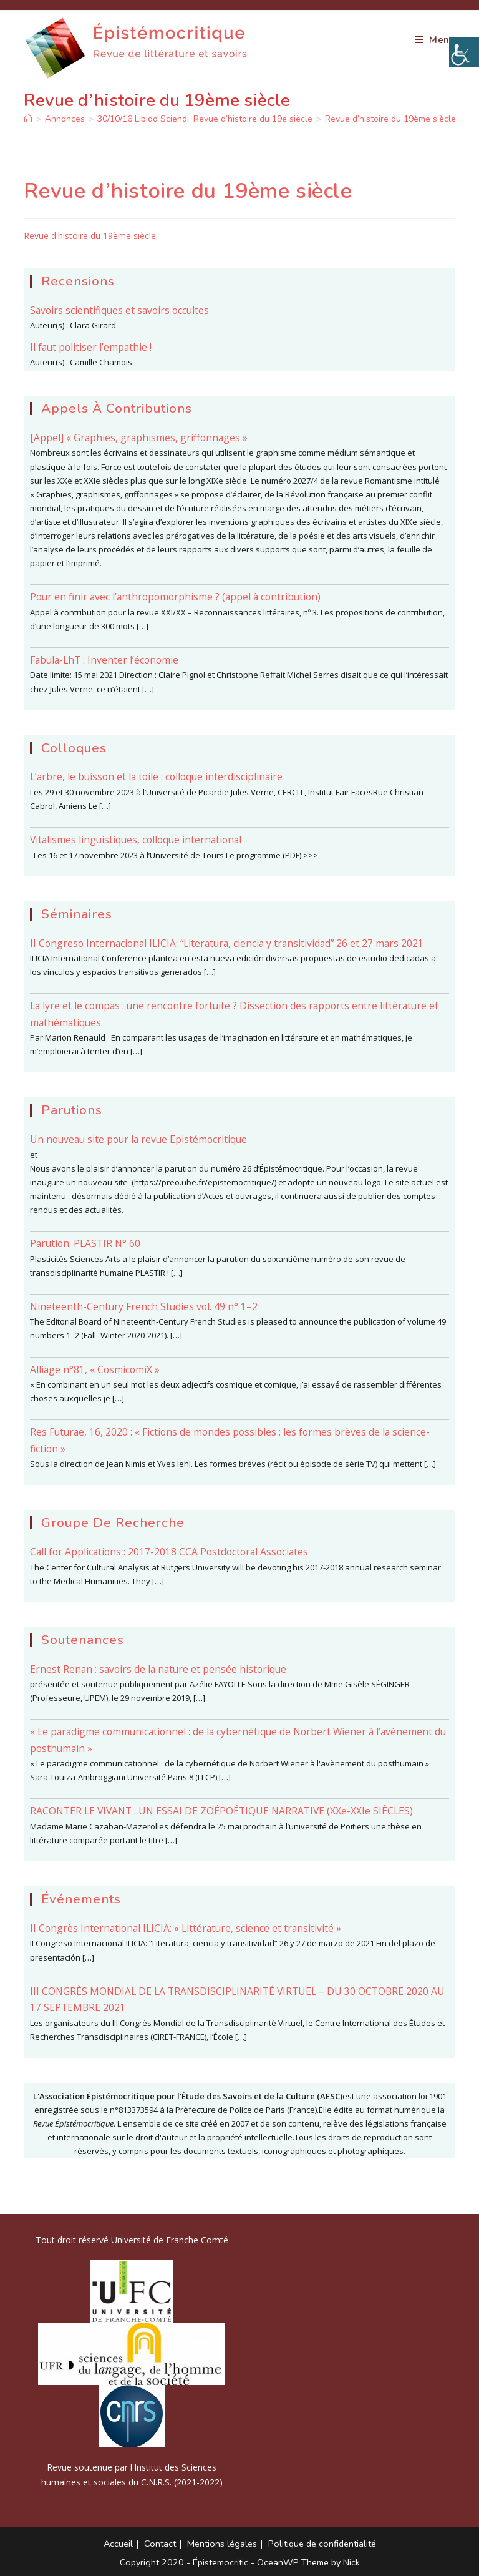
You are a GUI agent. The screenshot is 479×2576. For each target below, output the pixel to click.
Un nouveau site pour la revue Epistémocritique (138, 1139)
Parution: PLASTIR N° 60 (85, 1243)
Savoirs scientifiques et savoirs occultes (119, 310)
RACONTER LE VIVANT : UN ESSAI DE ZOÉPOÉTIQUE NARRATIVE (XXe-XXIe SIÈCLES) (221, 1811)
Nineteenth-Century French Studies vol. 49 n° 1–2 (144, 1306)
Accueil (118, 2543)
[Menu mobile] (435, 39)
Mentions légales (222, 2543)
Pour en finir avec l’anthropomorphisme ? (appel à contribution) (175, 597)
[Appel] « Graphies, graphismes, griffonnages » (139, 437)
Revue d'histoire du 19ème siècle (90, 236)
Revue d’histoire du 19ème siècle (390, 119)
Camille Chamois (101, 362)
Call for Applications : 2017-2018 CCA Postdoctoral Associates (169, 1552)
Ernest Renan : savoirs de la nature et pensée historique (158, 1669)
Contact (160, 2543)
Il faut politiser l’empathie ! (91, 347)
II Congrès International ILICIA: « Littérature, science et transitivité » (185, 1928)
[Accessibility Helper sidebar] (464, 52)
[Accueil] (28, 119)
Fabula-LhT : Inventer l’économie (104, 660)
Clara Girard (93, 325)
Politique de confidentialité (322, 2543)
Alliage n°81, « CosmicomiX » (95, 1369)
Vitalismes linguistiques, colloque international (135, 839)
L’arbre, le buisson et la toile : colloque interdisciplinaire (156, 776)
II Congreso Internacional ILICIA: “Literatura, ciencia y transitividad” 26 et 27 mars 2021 (226, 943)
